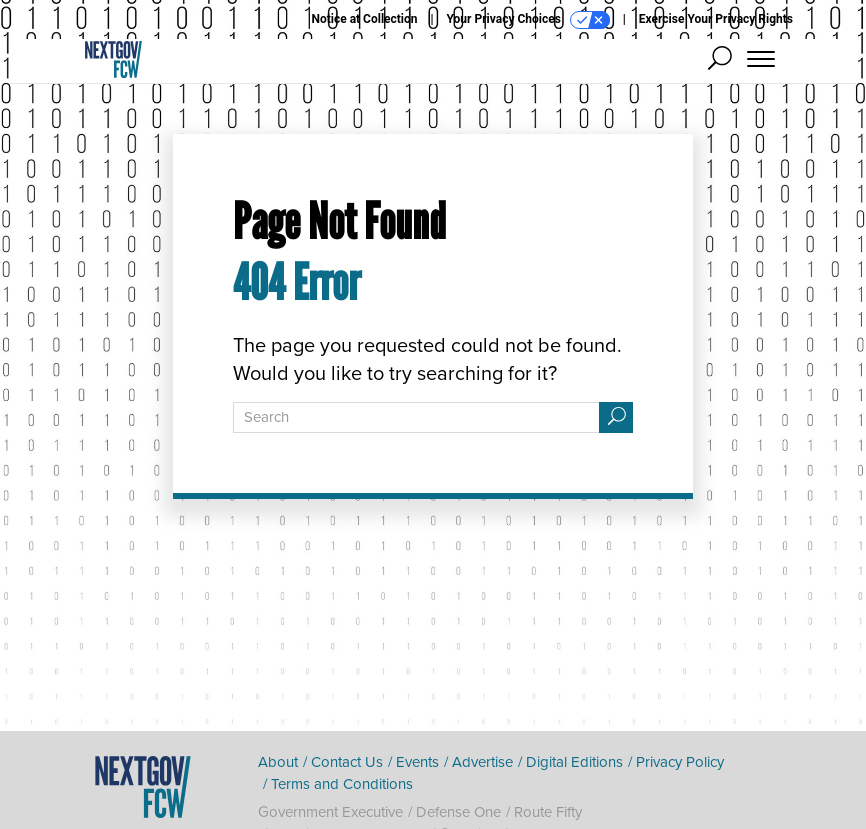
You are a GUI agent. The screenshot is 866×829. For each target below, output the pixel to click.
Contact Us (347, 762)
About (278, 762)
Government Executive (330, 812)
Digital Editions (574, 762)
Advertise (482, 762)
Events (417, 762)
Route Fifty (548, 812)
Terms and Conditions (342, 784)
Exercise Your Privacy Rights (716, 19)
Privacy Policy (680, 762)
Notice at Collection (364, 19)
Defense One (458, 812)
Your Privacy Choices (528, 20)
